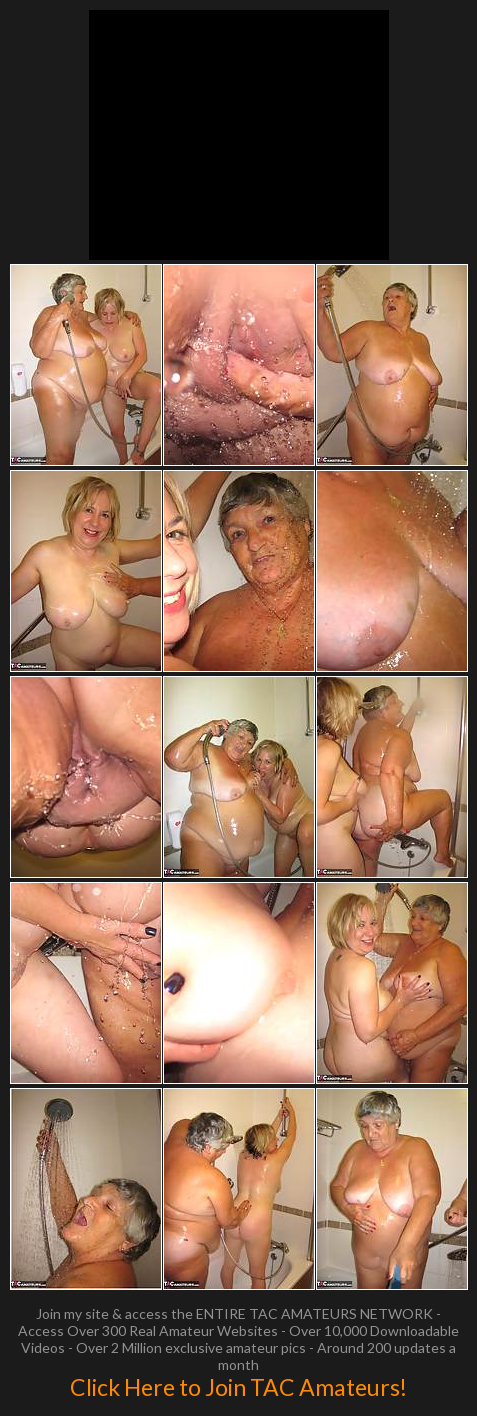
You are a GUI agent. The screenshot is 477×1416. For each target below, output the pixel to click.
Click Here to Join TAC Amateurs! (238, 1387)
